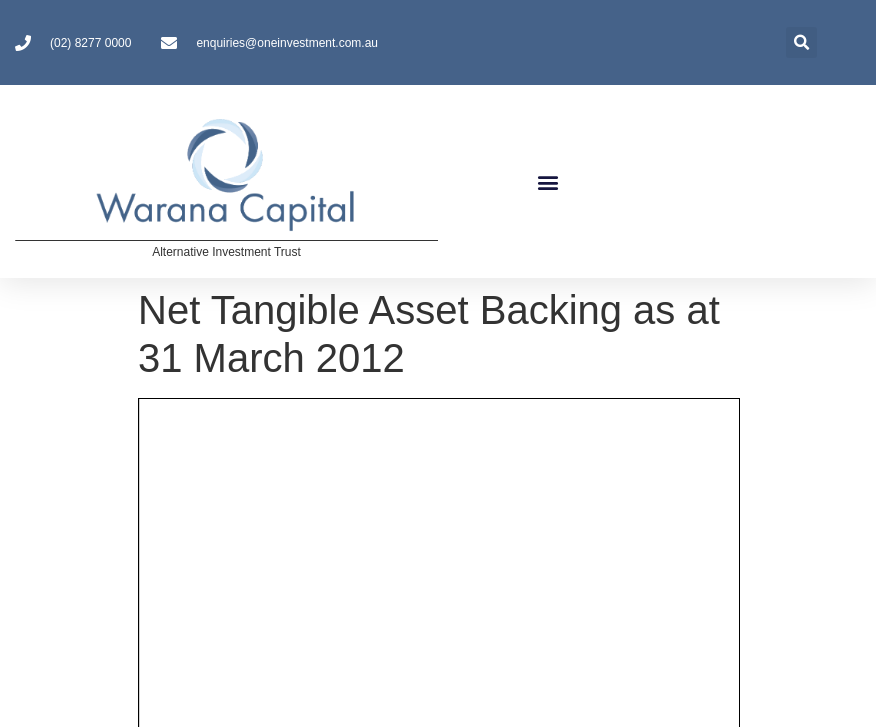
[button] (548, 181)
